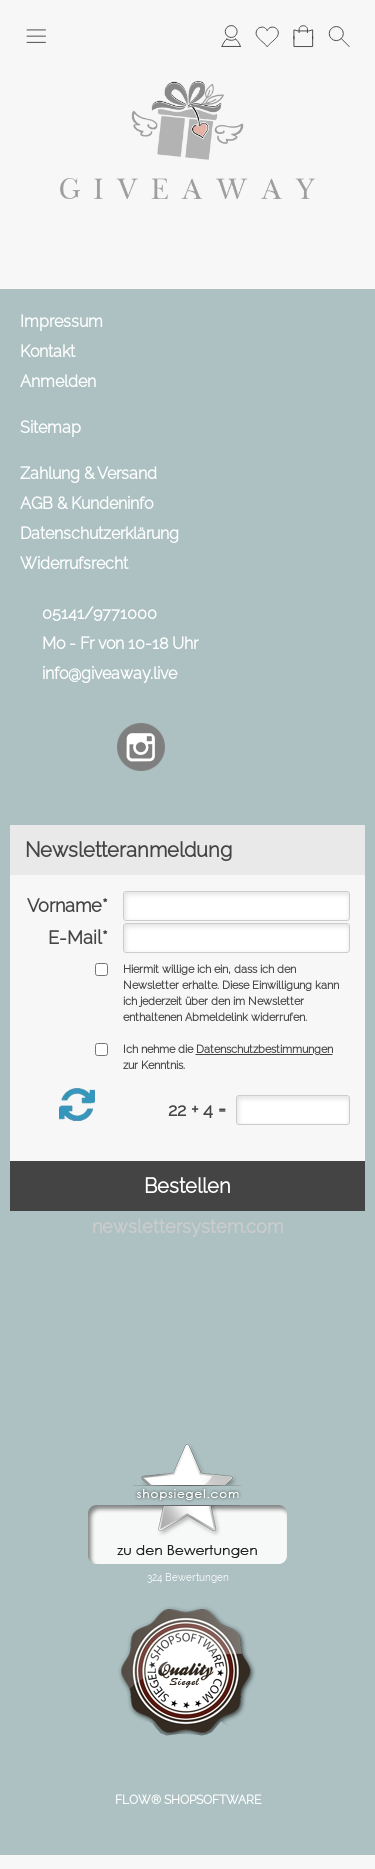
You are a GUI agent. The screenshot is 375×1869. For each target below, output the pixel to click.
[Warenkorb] (303, 36)
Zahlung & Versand (88, 473)
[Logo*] (187, 69)
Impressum (61, 321)
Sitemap (50, 427)
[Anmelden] (231, 36)
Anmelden (58, 381)
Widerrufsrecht (74, 563)
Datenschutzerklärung (99, 533)
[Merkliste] (267, 36)
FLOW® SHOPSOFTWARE (188, 1800)
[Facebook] (88, 747)
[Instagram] (141, 747)
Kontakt (47, 351)
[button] (36, 36)
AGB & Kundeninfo (86, 503)
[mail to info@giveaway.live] (35, 747)
